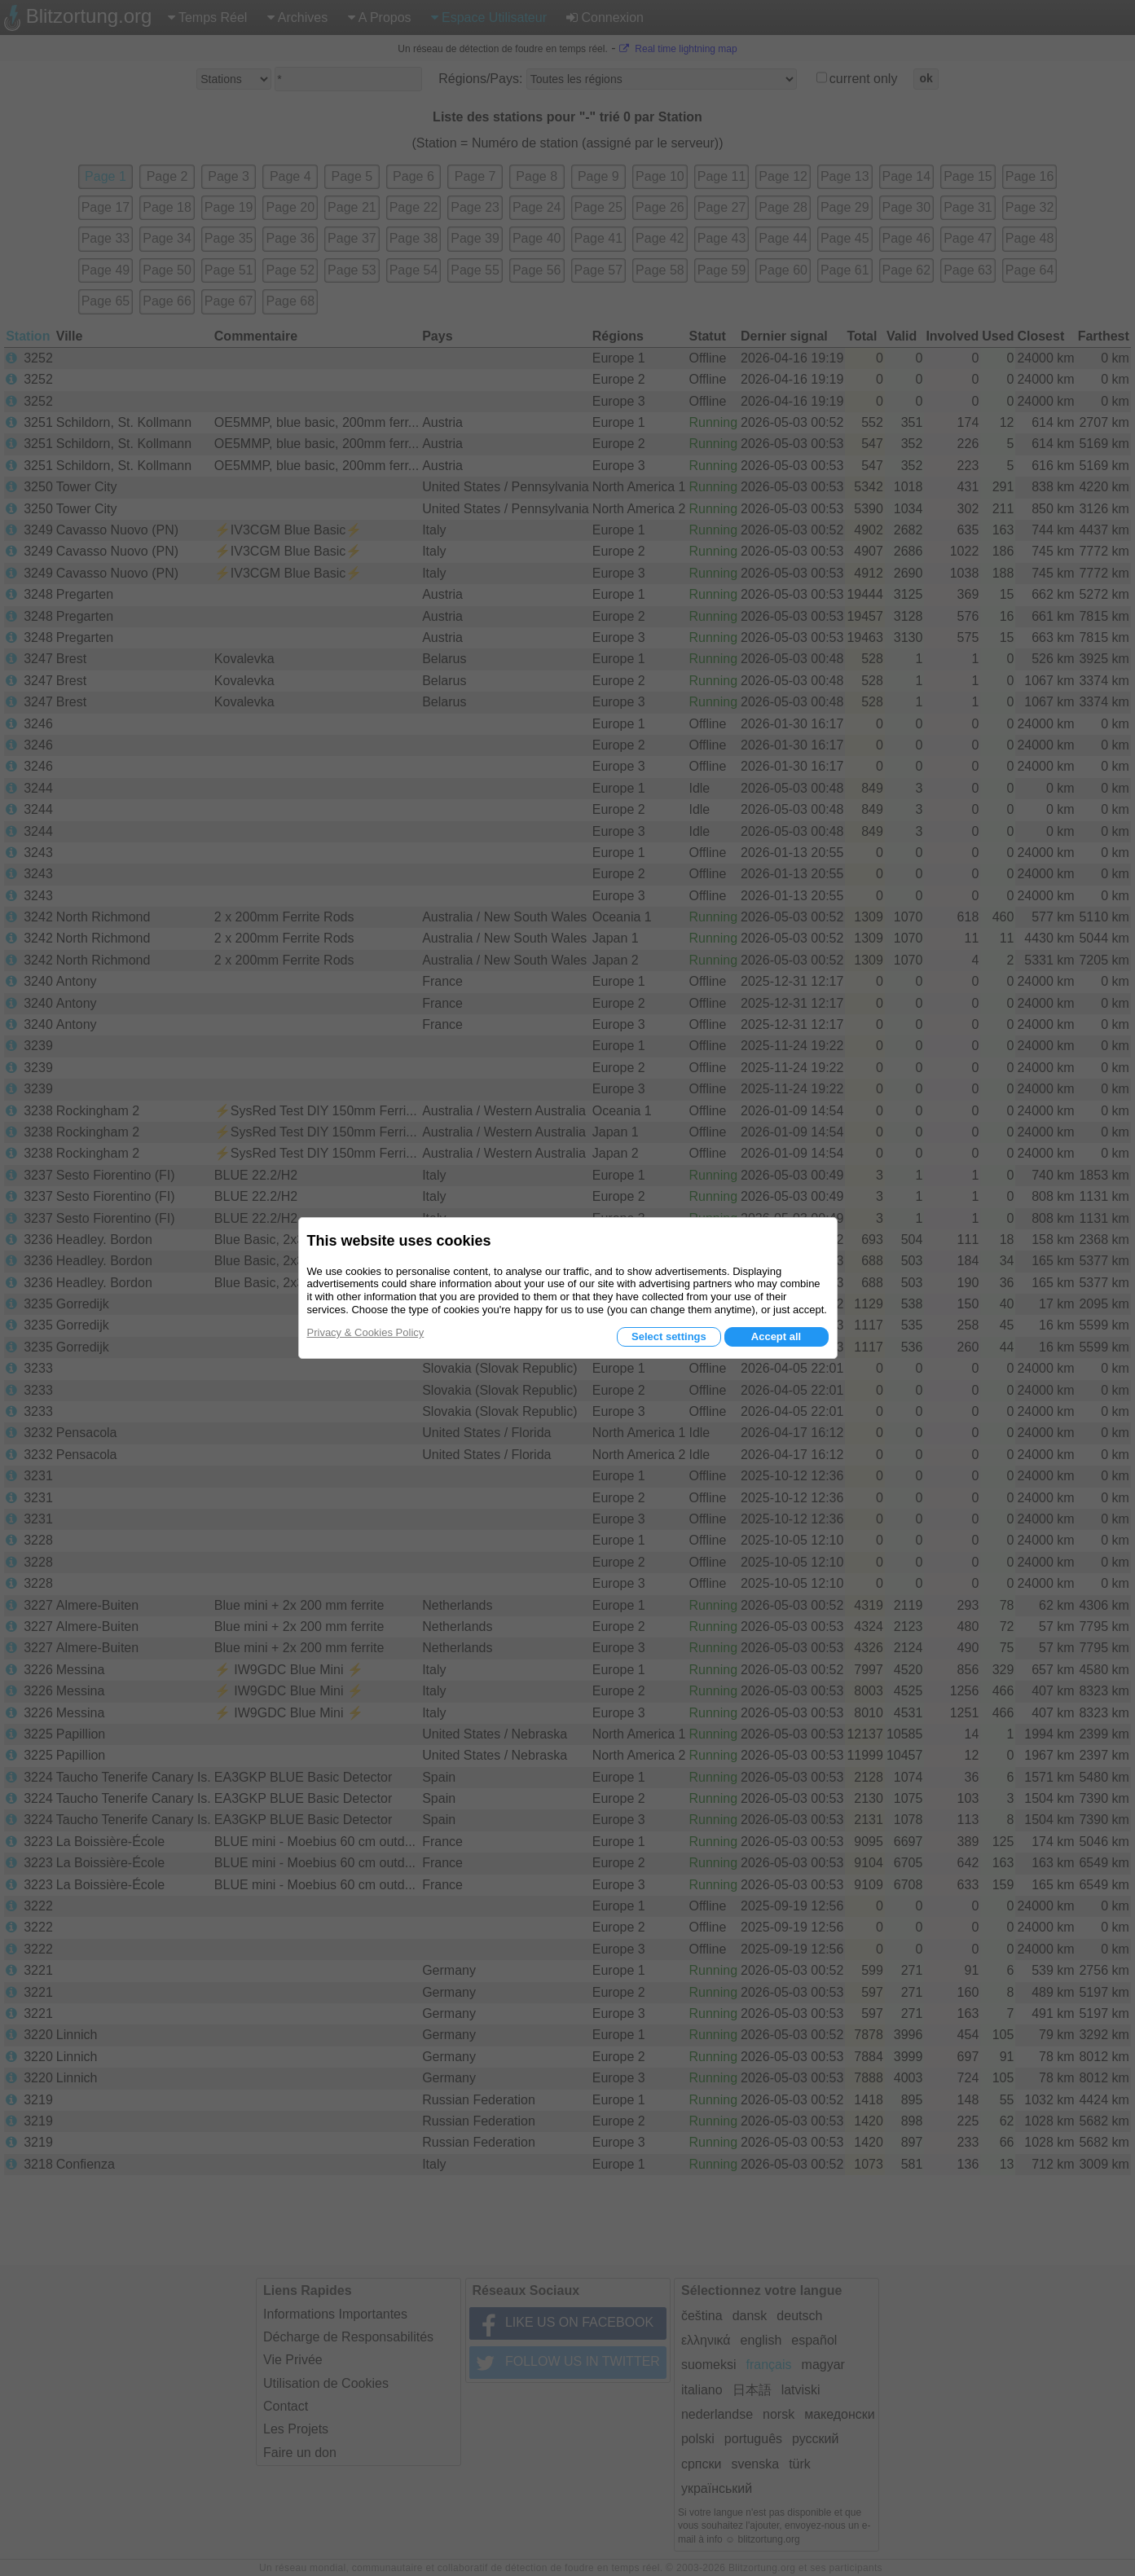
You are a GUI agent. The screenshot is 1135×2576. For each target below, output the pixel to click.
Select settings (668, 1336)
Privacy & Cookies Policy (366, 1332)
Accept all (776, 1336)
